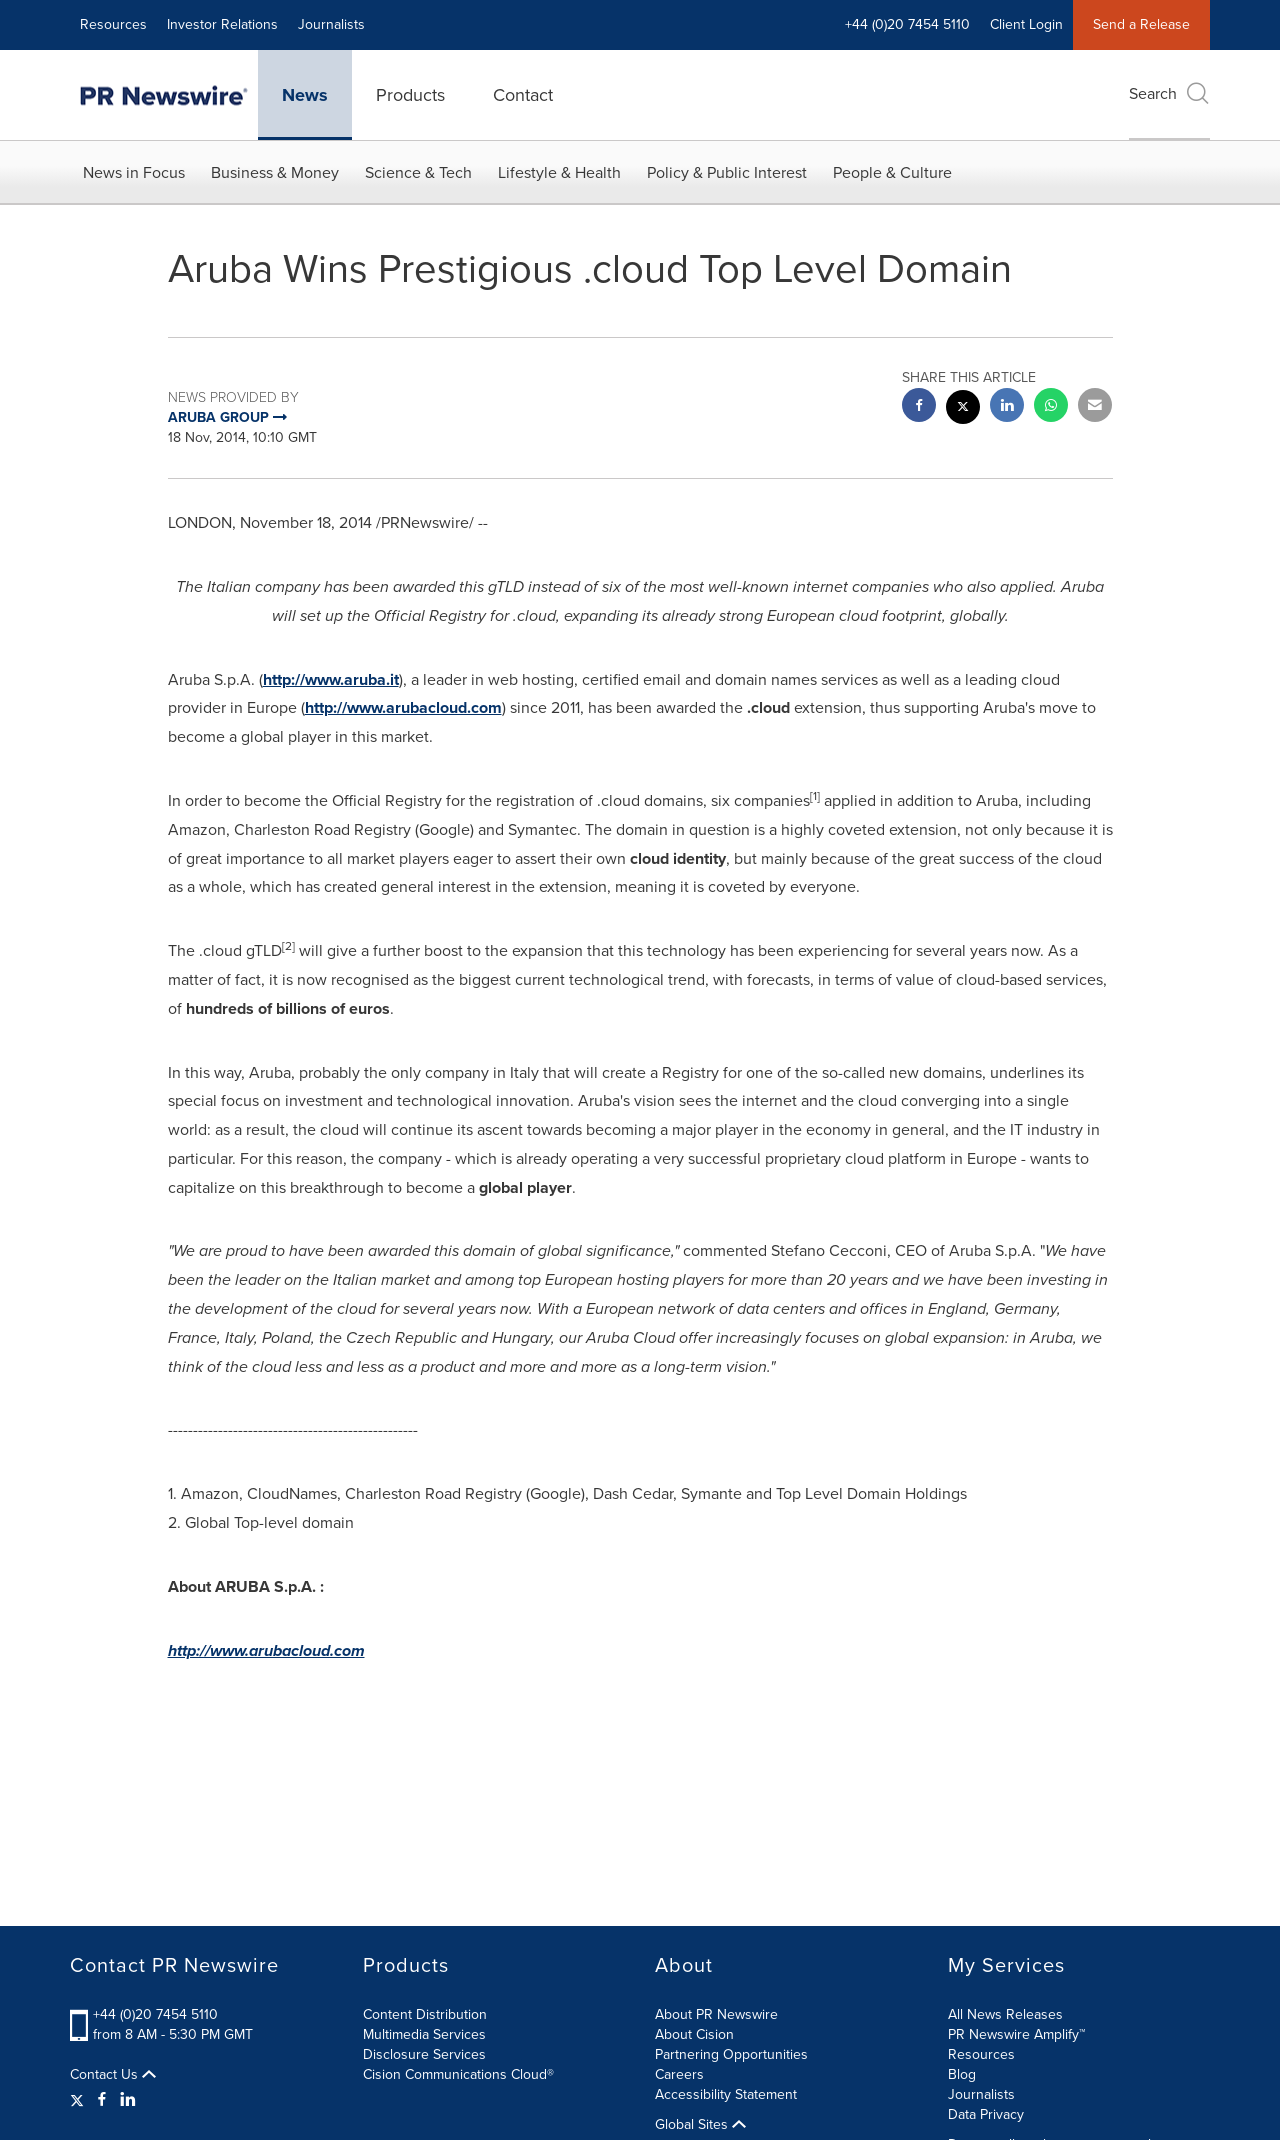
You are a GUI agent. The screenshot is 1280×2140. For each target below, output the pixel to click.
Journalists (331, 24)
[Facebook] (102, 2100)
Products (410, 95)
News (305, 95)
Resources (113, 24)
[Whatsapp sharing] (1051, 407)
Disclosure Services (424, 2054)
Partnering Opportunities (731, 2054)
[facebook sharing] (919, 407)
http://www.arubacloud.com (403, 707)
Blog (962, 2074)
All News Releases (1005, 2014)
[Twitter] (79, 2100)
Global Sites (700, 2125)
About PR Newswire (716, 2014)
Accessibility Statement (726, 2094)
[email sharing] (1095, 407)
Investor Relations (222, 24)
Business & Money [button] (275, 172)
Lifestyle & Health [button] (559, 172)
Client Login (1026, 24)
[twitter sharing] (963, 409)
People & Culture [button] (892, 172)
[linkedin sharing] (1007, 407)
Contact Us (113, 2075)
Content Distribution (425, 2014)
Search (1169, 93)
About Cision (694, 2034)
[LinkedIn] (128, 2100)
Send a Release (1141, 24)
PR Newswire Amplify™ (1016, 2034)
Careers (679, 2074)
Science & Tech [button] (418, 172)
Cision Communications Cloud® (458, 2074)
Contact (523, 95)
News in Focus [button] (134, 172)
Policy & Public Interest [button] (727, 172)
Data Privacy (986, 2114)
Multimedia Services (424, 2034)
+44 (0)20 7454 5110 (907, 24)
